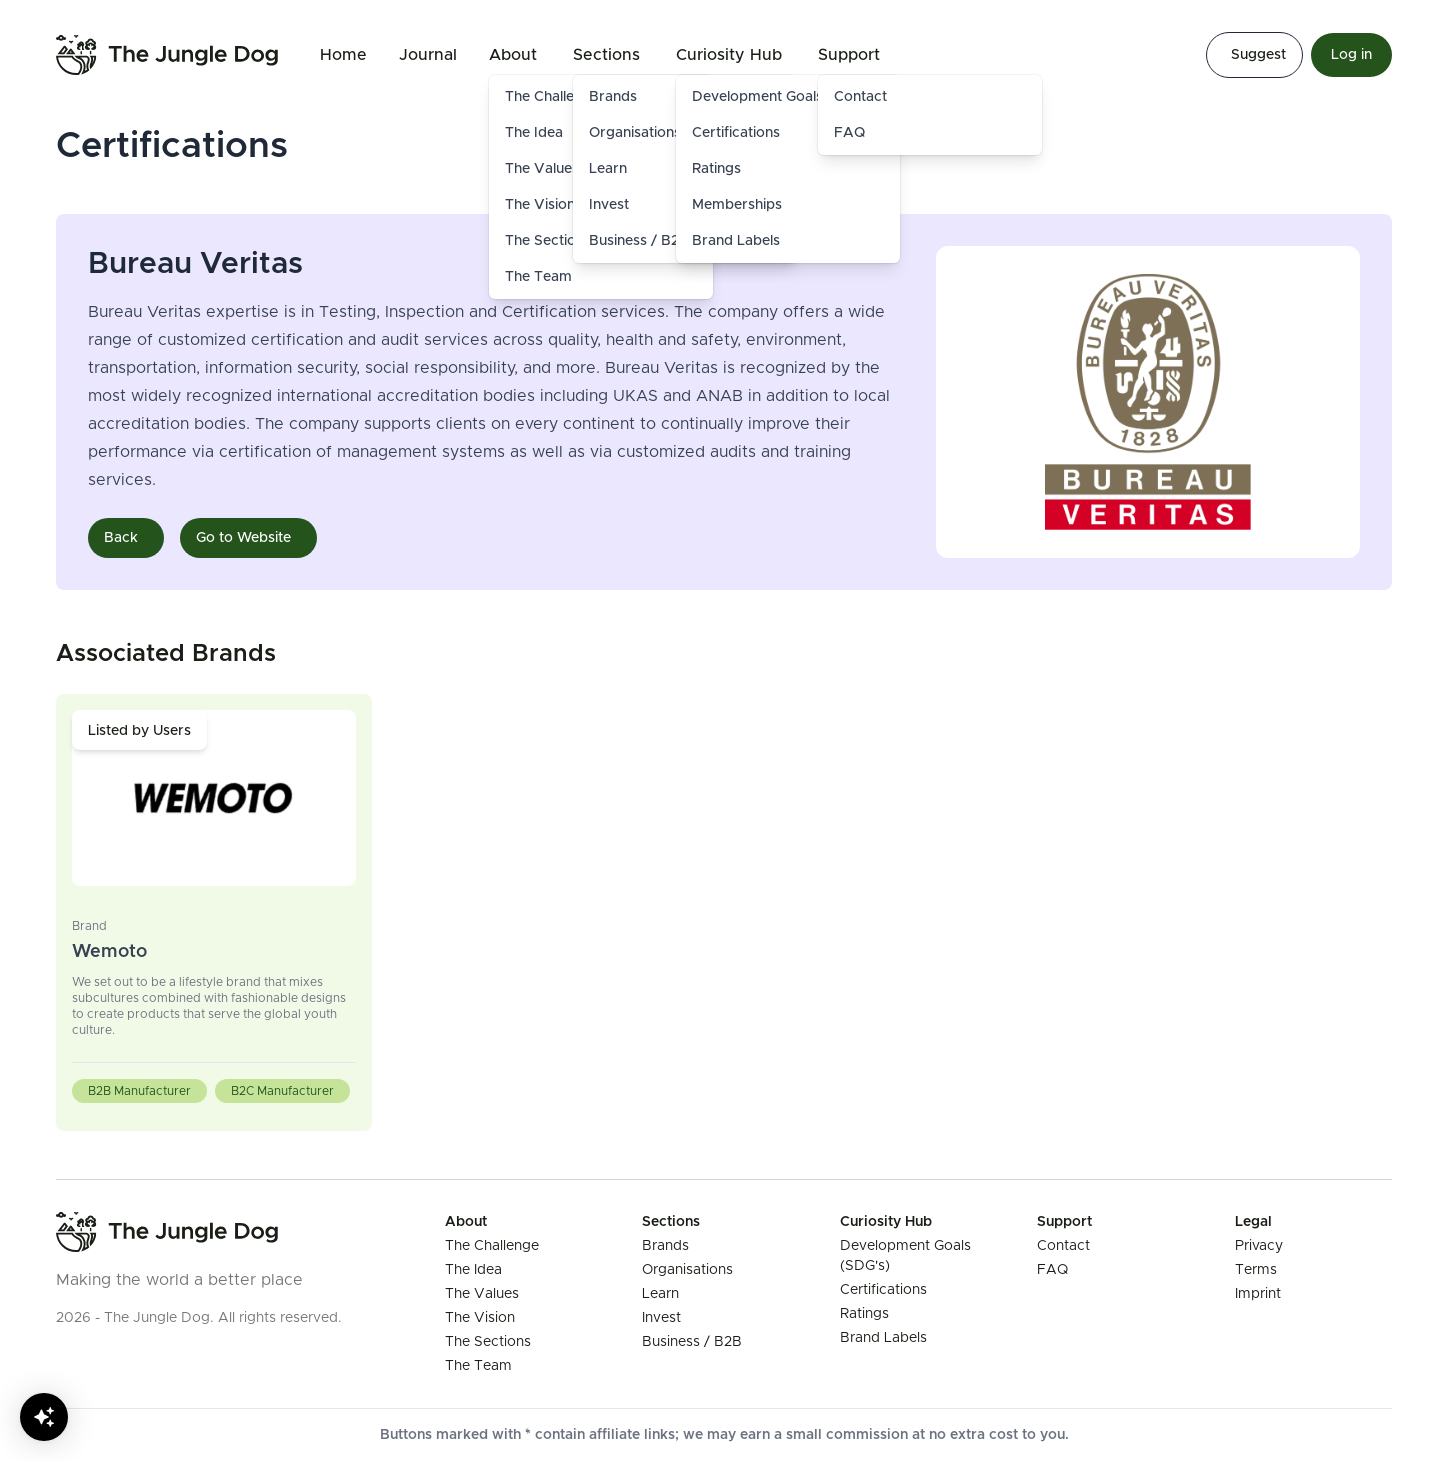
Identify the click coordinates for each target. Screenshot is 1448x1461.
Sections (606, 55)
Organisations (687, 1270)
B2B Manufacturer (139, 1091)
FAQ (849, 133)
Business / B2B (692, 1342)
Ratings (716, 169)
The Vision (480, 1318)
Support (849, 55)
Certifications (736, 133)
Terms (1256, 1270)
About (513, 55)
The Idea (473, 1270)
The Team (538, 277)
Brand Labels (736, 241)
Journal (428, 55)
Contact (860, 97)
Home (343, 55)
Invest (661, 1318)
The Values (482, 1294)
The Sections (488, 1342)
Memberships (737, 205)
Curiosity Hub (729, 55)
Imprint (1258, 1294)
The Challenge (492, 1246)
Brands (665, 1246)
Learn (660, 1294)
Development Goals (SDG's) (784, 97)
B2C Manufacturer (282, 1091)
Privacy (1259, 1246)
